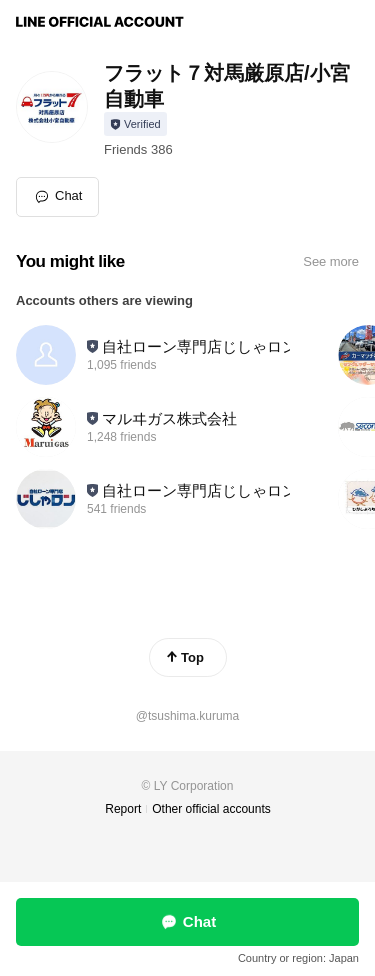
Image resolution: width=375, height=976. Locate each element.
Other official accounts (211, 809)
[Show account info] (135, 124)
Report (123, 809)
